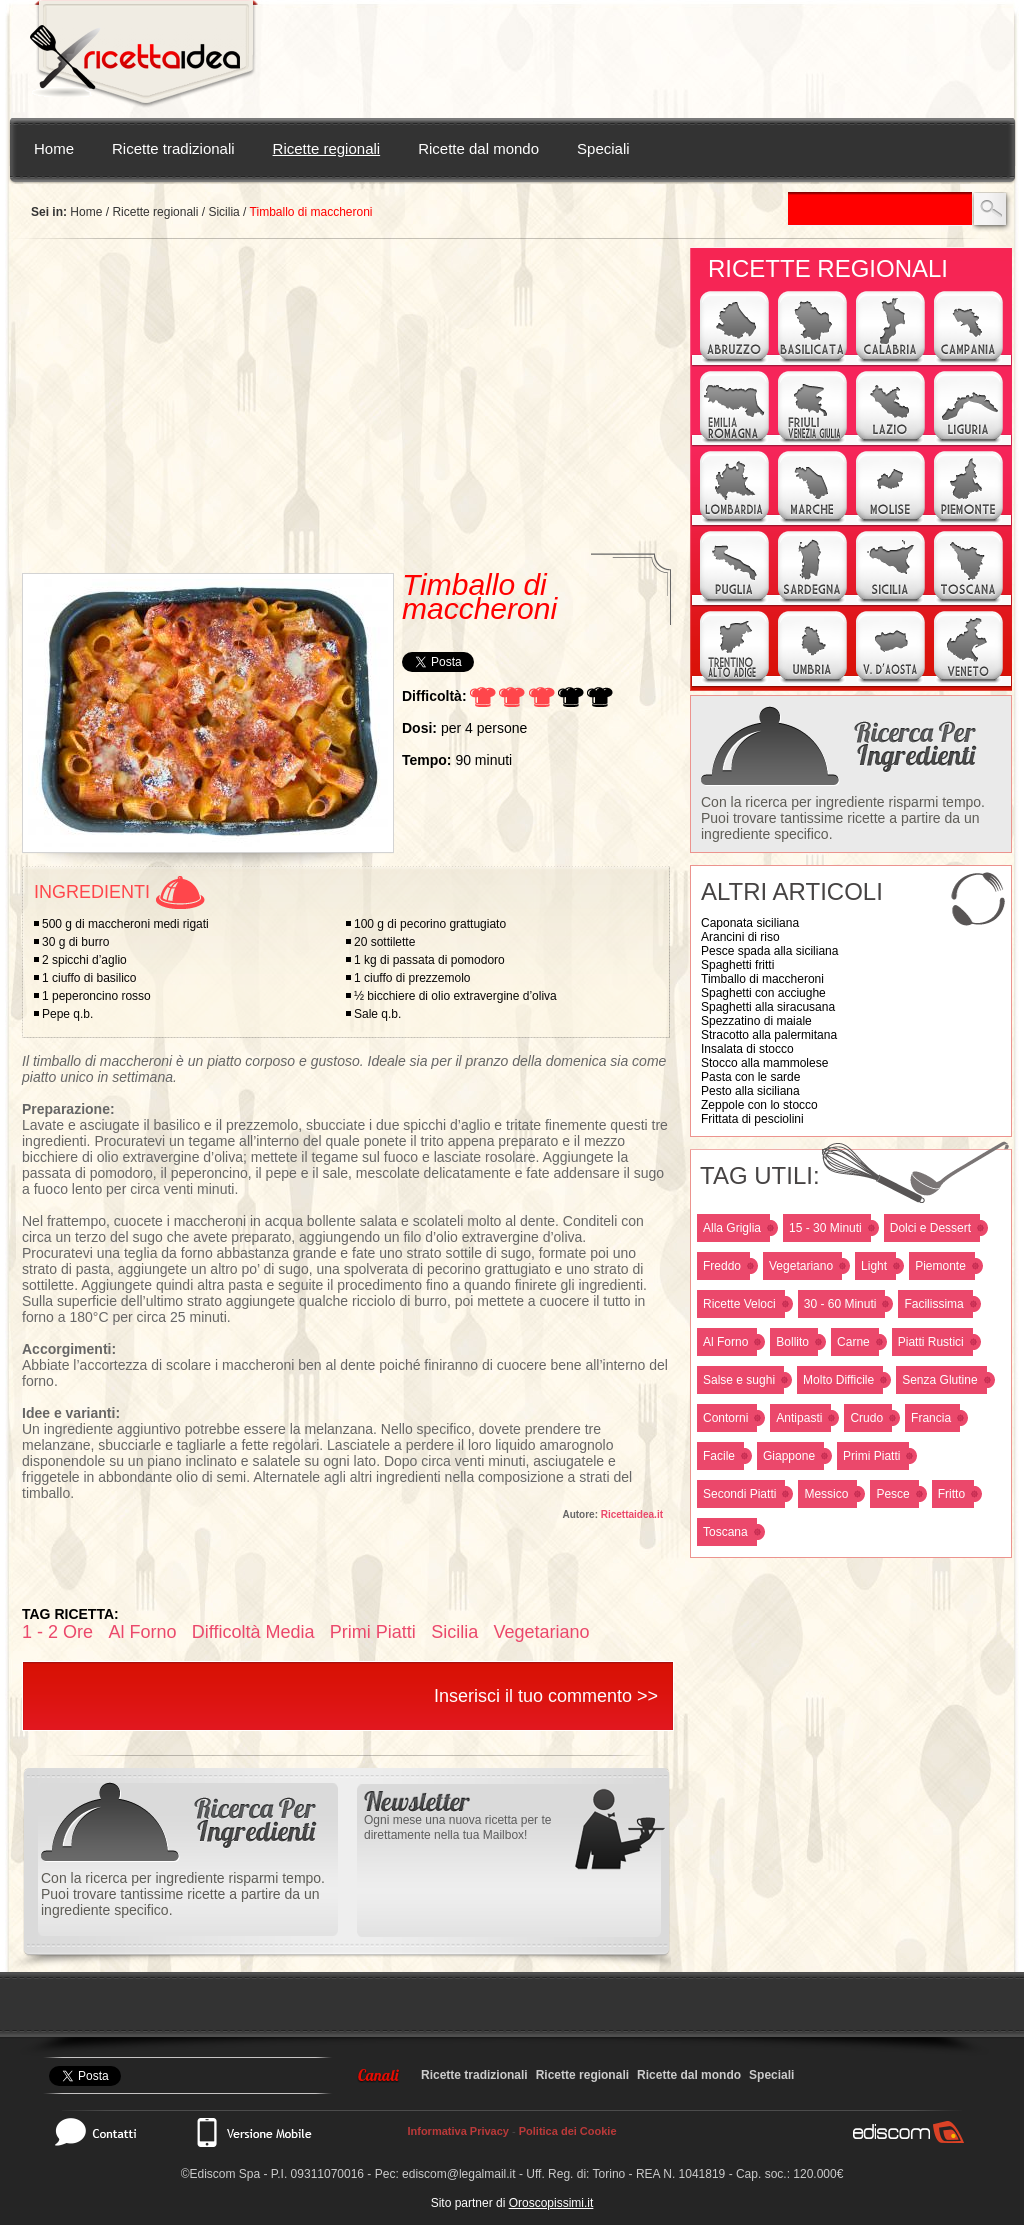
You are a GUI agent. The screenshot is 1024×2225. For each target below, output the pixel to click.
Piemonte (940, 1266)
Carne (853, 1342)
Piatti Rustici (931, 1342)
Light (874, 1266)
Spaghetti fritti (737, 965)
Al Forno (725, 1342)
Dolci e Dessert (930, 1228)
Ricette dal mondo (478, 148)
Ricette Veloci (739, 1304)
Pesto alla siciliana (750, 1091)
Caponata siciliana (750, 923)
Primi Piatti (871, 1456)
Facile (719, 1456)
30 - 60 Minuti (840, 1304)
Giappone (789, 1456)
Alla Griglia (732, 1228)
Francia (931, 1418)
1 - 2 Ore (57, 1632)
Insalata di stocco (747, 1049)
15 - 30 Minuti (825, 1228)
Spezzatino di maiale (756, 1021)
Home (54, 148)
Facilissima (933, 1304)
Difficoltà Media (253, 1632)
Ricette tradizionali (173, 148)
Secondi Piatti (739, 1494)
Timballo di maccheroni (762, 979)
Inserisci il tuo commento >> (546, 1696)
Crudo (866, 1418)
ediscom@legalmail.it (459, 2174)
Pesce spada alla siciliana (769, 951)
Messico (826, 1494)
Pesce (892, 1494)
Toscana (725, 1532)
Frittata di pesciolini (752, 1119)
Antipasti (799, 1418)
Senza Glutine (939, 1380)
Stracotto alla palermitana (769, 1035)
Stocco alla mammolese (764, 1063)
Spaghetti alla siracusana (768, 1007)
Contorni (725, 1418)
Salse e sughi (739, 1380)
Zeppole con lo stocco (759, 1105)
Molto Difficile (838, 1380)
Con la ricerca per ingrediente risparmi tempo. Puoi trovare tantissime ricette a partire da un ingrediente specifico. (843, 818)
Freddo (722, 1266)
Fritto (951, 1494)
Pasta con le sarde (750, 1077)
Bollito (792, 1342)
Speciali (603, 148)
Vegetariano (801, 1266)
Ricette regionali (327, 148)
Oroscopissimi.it (551, 2203)
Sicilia (223, 212)
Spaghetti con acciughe (763, 993)
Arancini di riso (740, 937)
